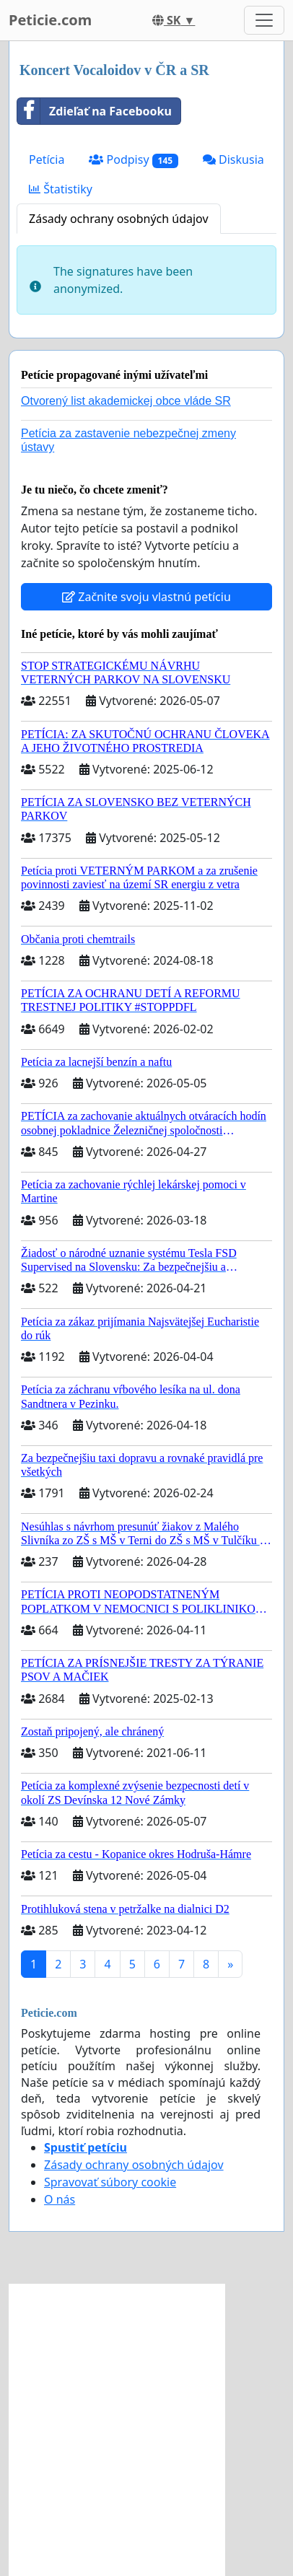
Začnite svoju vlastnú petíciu (146, 597)
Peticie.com (50, 20)
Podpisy (133, 160)
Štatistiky (60, 189)
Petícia (46, 159)
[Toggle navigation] (264, 20)
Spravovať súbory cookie (110, 2182)
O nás (59, 2199)
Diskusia (233, 159)
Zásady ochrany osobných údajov (119, 219)
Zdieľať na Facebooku (94, 111)
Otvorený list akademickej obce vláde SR (126, 401)
